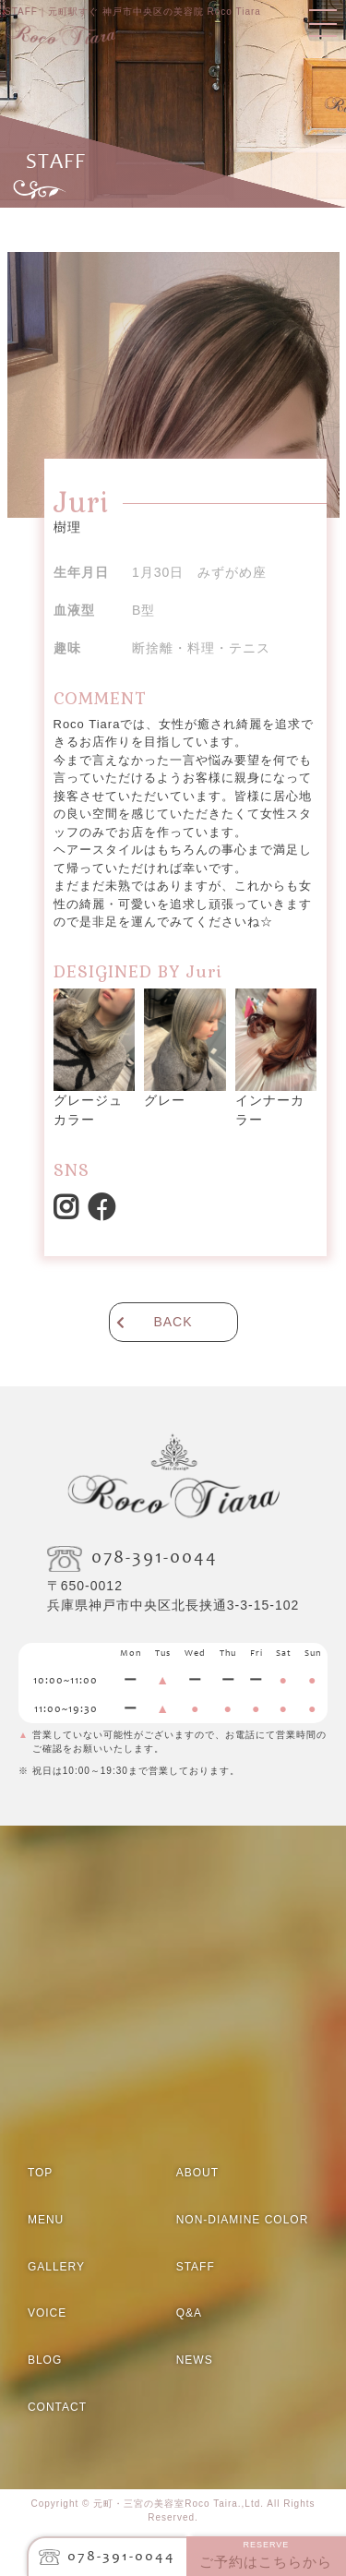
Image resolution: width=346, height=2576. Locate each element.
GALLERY (56, 2266)
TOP (40, 2172)
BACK (172, 1321)
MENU (46, 2219)
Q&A (189, 2312)
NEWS (194, 2360)
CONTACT (57, 2407)
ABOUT (197, 2172)
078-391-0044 (121, 2556)
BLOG (45, 2360)
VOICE (47, 2312)
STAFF (195, 2266)
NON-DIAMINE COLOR (242, 2219)
